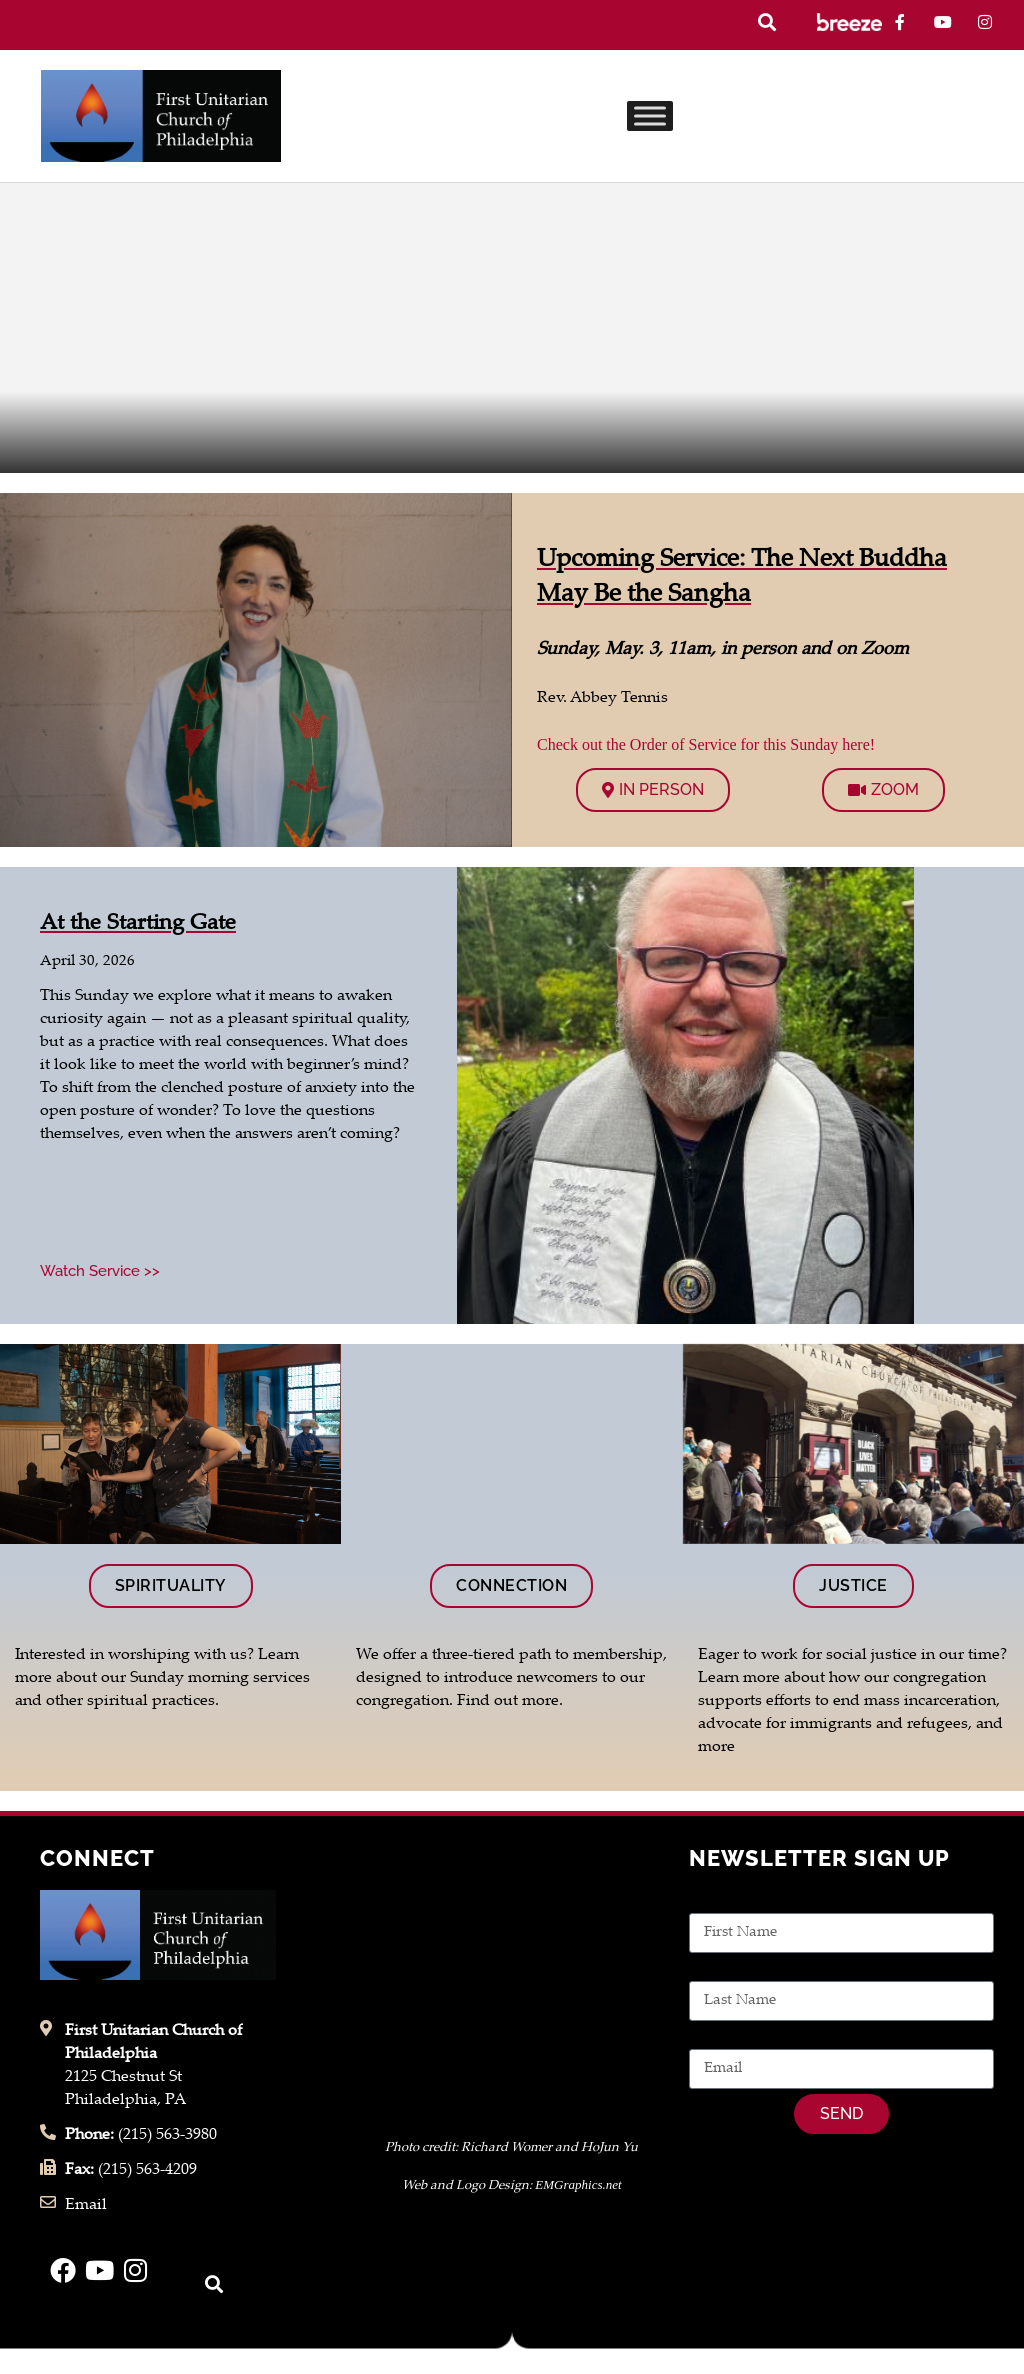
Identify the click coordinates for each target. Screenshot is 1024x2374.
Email (710, 2037)
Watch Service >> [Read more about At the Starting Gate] (100, 1271)
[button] (766, 22)
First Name (728, 1901)
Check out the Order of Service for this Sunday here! (706, 744)
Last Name (727, 1969)
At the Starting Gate (138, 924)
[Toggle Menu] (650, 115)
